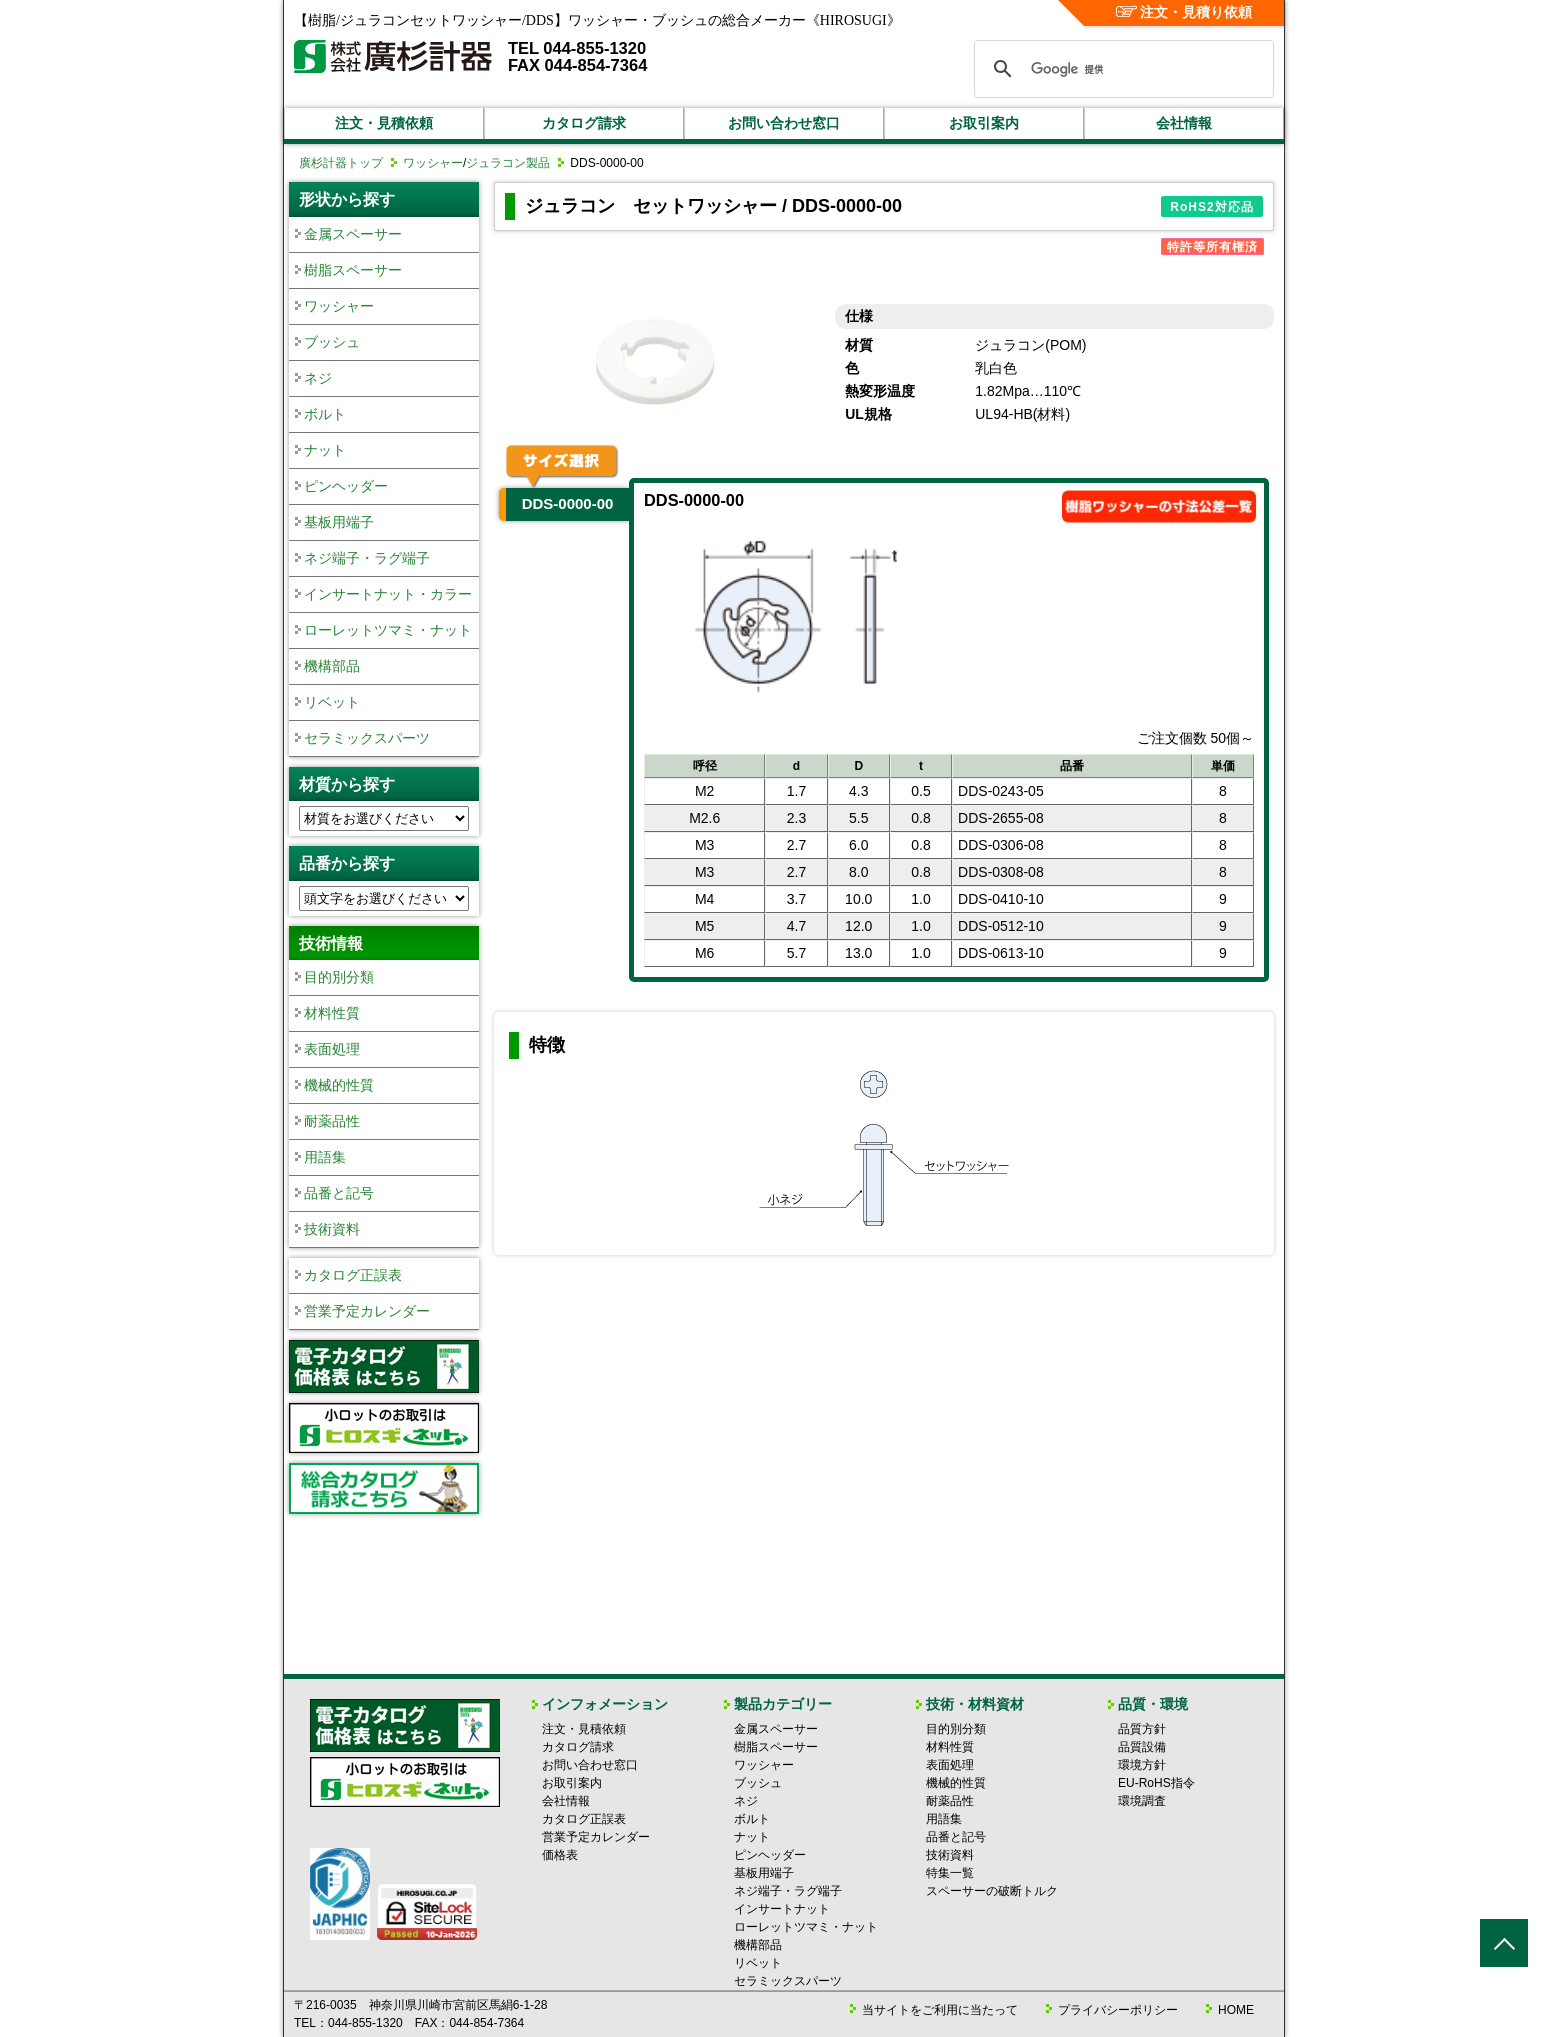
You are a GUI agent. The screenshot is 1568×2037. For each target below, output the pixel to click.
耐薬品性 (332, 1121)
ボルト (325, 414)
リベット (332, 702)
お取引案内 (984, 123)
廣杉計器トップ (341, 163)
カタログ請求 (584, 123)
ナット (325, 450)
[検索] (1121, 69)
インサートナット (782, 1909)
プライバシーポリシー (1118, 2010)
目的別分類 (339, 977)
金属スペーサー (353, 234)
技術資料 (332, 1229)
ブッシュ (332, 342)
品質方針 (1142, 1729)
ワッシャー (433, 163)
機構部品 (332, 666)
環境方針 (1142, 1765)
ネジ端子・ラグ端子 (367, 558)
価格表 (560, 1855)
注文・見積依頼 (384, 123)
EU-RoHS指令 (1156, 1783)
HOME (1236, 2010)
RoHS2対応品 (1211, 207)
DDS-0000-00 (568, 503)
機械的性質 (339, 1085)
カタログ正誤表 (353, 1275)
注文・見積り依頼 (1184, 12)
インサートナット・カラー (388, 594)
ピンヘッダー (346, 486)
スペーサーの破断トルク (992, 1891)
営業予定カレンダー (367, 1311)
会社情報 (1184, 123)
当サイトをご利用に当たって (940, 2010)
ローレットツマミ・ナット (388, 630)
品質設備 (1142, 1747)
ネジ (318, 378)
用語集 (325, 1157)
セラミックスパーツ (367, 738)
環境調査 (1142, 1801)
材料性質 (332, 1013)
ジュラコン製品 (508, 163)
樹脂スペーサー (353, 270)
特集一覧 (950, 1873)
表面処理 (332, 1049)
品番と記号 (339, 1193)
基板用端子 (339, 522)
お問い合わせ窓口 (784, 123)
